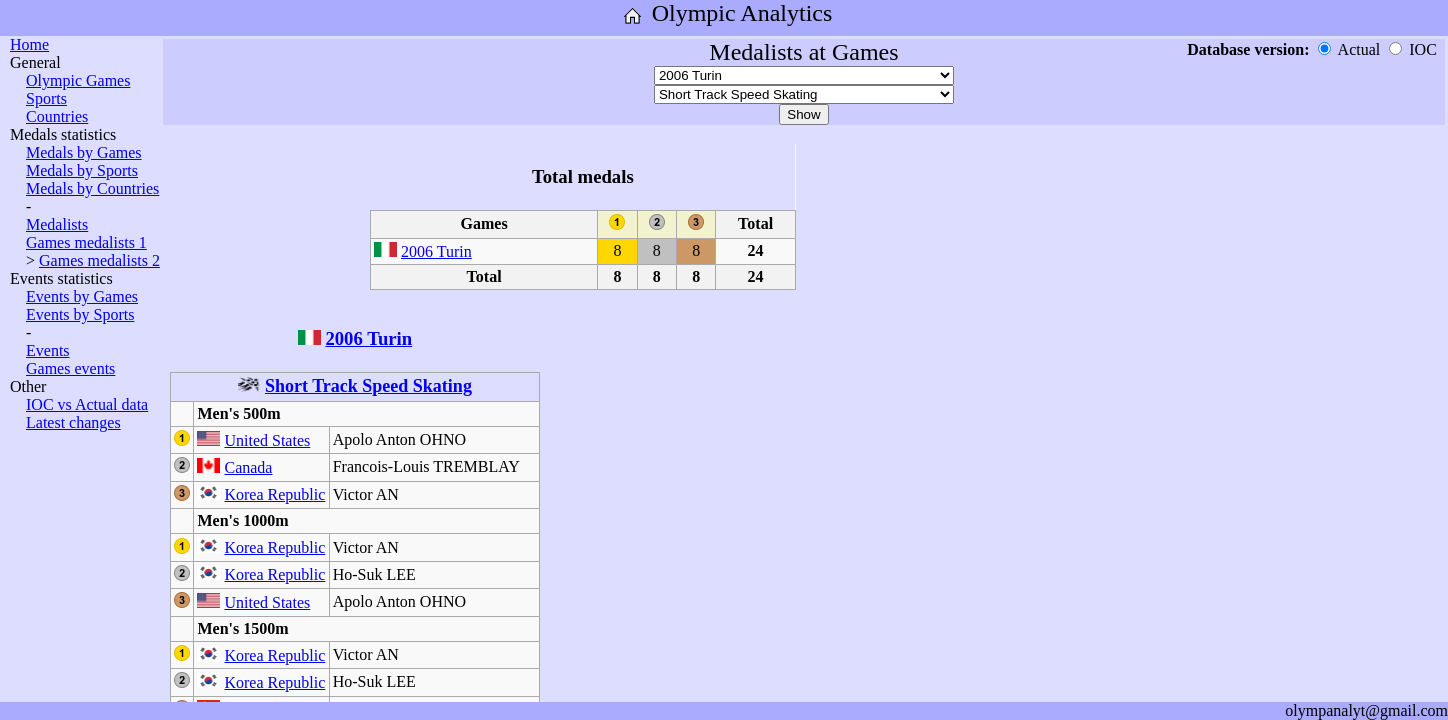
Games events (70, 368)
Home (29, 44)
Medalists (57, 224)
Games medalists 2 (99, 260)
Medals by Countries (92, 188)
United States (267, 440)
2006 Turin (436, 251)
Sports (46, 98)
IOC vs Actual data (87, 404)
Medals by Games (84, 152)
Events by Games (82, 296)
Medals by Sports (82, 170)
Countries (57, 116)
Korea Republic (274, 494)
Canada (248, 467)
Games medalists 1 (86, 242)
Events (48, 350)
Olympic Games (78, 80)
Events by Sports (80, 314)
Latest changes (73, 422)
